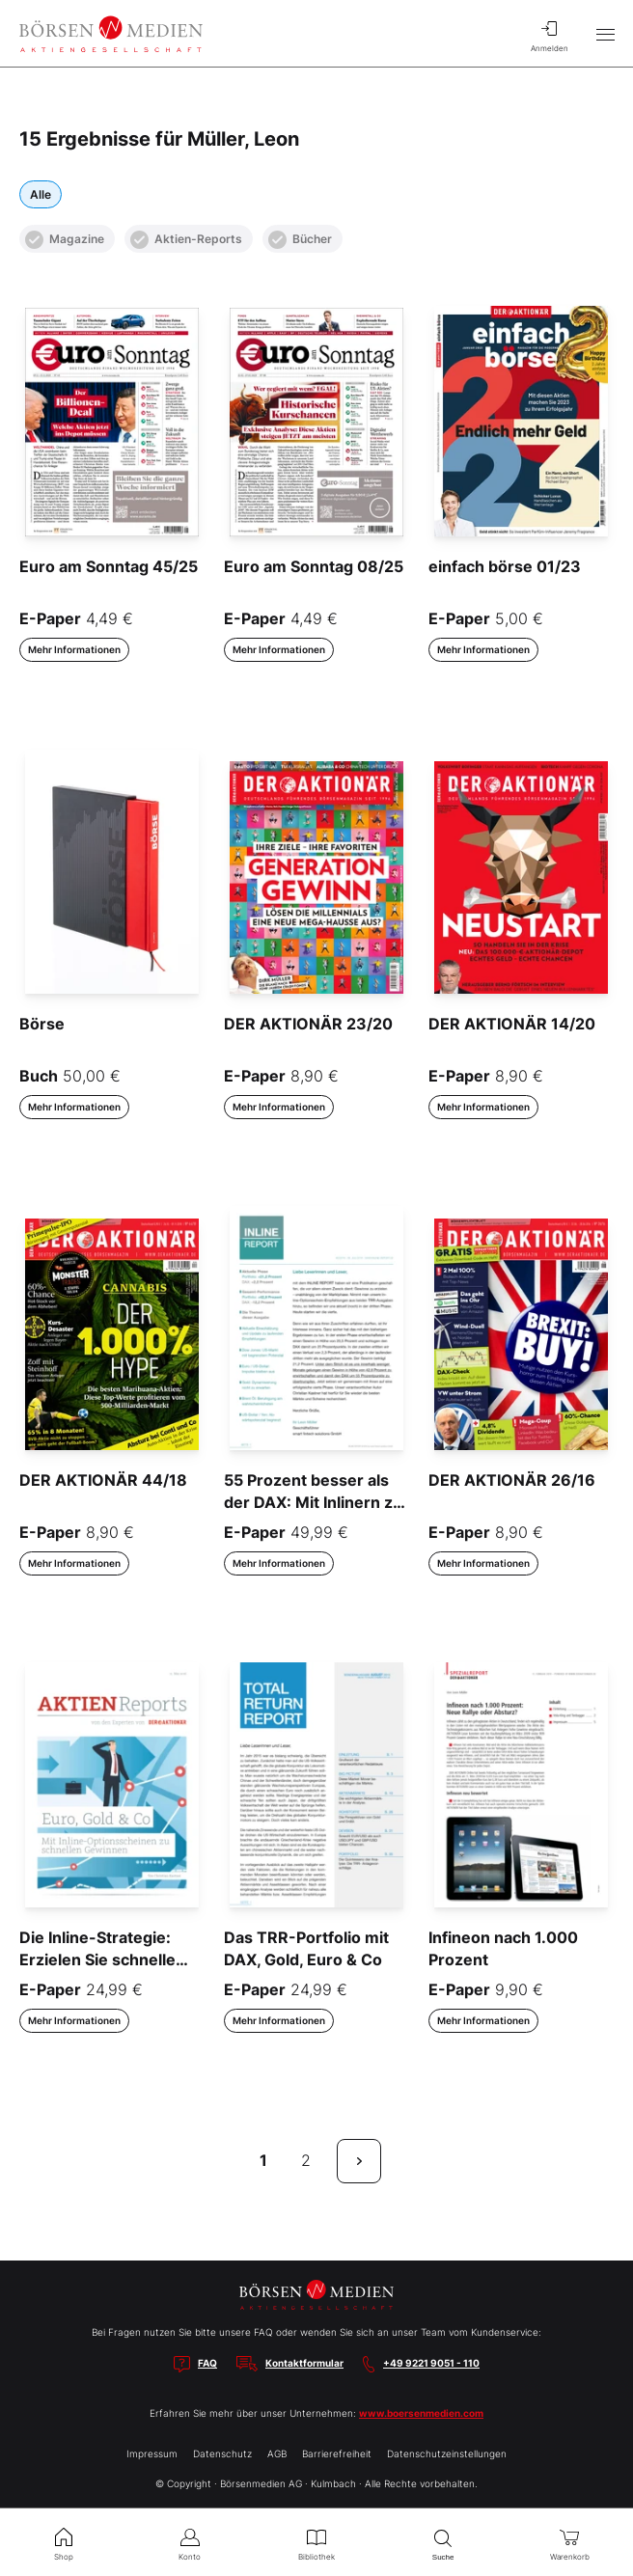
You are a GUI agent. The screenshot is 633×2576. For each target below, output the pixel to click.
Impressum (152, 2453)
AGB (277, 2453)
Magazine (64, 240)
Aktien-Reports (186, 240)
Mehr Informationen (74, 649)
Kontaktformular (304, 2363)
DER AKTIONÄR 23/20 (308, 1023)
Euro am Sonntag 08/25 (313, 566)
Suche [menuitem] (443, 2543)
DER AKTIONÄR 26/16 (511, 1480)
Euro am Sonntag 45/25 (108, 566)
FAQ (207, 2363)
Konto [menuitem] (189, 2542)
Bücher (300, 240)
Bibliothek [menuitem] (316, 2542)
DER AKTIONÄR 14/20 (511, 1023)
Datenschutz (222, 2453)
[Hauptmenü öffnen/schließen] (605, 34)
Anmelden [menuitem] (549, 33)
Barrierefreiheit (337, 2453)
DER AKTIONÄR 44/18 (103, 1480)
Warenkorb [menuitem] (570, 2542)
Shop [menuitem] (63, 2542)
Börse (42, 1023)
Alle (40, 194)
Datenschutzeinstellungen (447, 2453)
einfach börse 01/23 (504, 566)
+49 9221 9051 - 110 (431, 2363)
